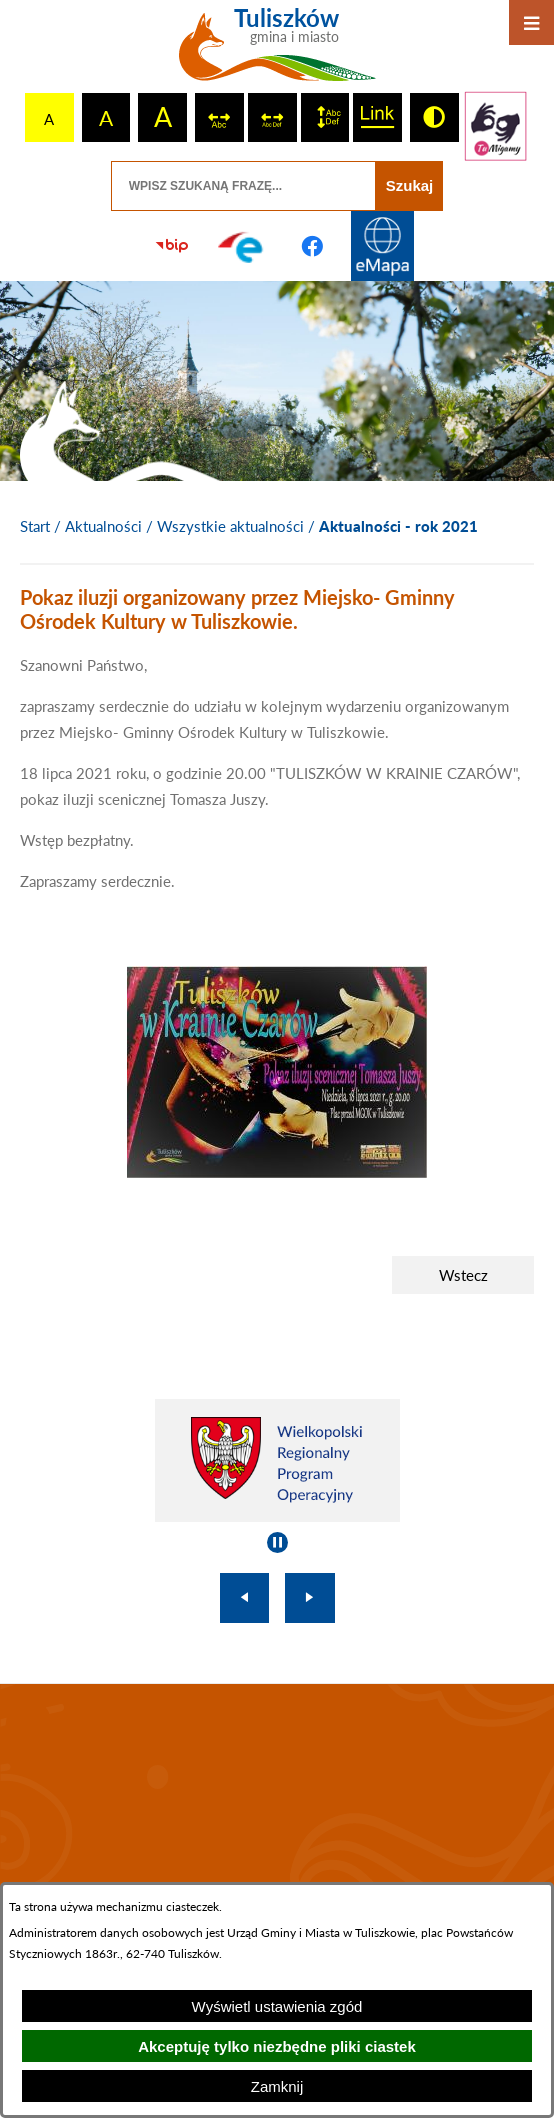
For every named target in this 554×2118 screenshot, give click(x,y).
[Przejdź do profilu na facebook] (312, 246)
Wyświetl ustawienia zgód (277, 2006)
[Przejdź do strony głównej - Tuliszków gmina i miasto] (277, 52)
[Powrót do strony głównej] (35, 527)
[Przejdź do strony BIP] (172, 246)
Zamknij (277, 2086)
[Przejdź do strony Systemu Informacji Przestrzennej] (382, 246)
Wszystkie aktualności (230, 526)
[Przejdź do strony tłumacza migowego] (496, 126)
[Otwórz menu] (531, 22)
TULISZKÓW (277, 1819)
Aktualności (103, 526)
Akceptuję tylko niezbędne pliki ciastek (277, 2046)
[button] (277, 1172)
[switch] (219, 117)
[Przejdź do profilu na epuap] (242, 246)
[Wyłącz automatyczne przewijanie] (277, 1542)
